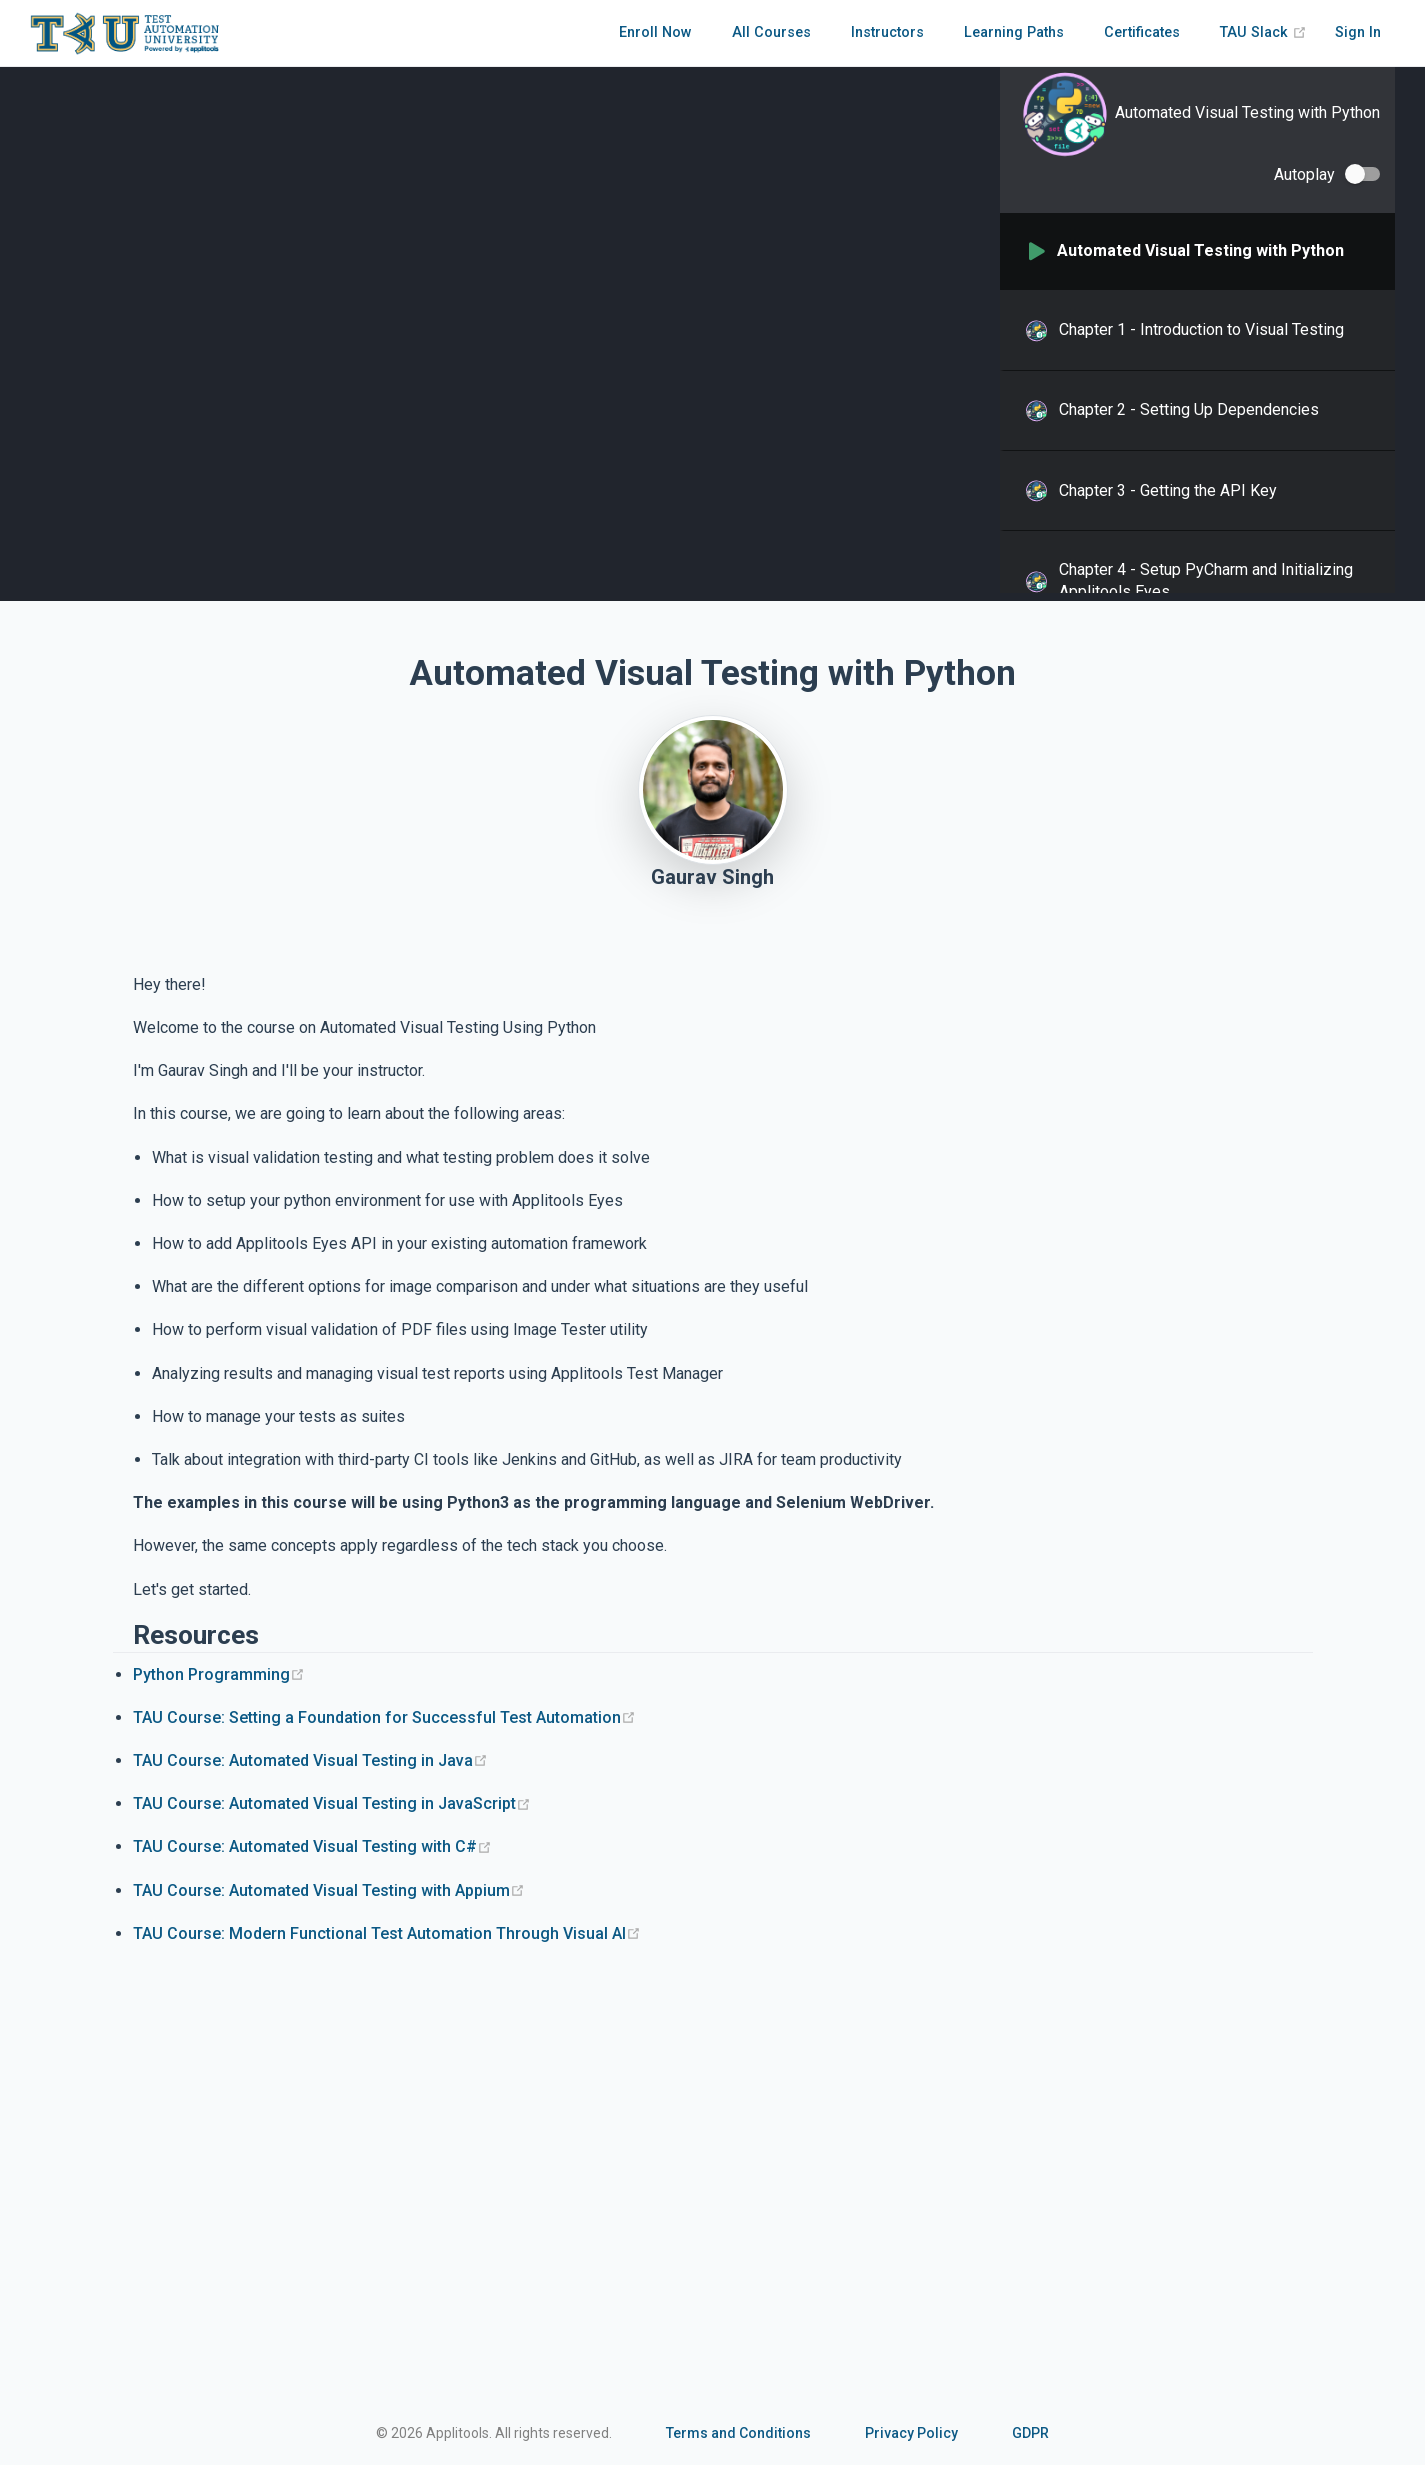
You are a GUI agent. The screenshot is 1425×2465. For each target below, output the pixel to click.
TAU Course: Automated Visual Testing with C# (312, 1846)
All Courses (771, 32)
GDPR (1030, 2433)
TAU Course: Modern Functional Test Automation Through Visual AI (387, 1933)
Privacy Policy (911, 2433)
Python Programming (219, 1674)
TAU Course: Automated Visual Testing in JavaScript (332, 1803)
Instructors (887, 32)
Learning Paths (1014, 32)
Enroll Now (655, 32)
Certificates (1142, 32)
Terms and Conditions (738, 2433)
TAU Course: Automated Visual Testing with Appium (329, 1890)
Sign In (1358, 32)
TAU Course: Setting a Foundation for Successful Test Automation (384, 1717)
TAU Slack (1263, 32)
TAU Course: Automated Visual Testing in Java (310, 1760)
